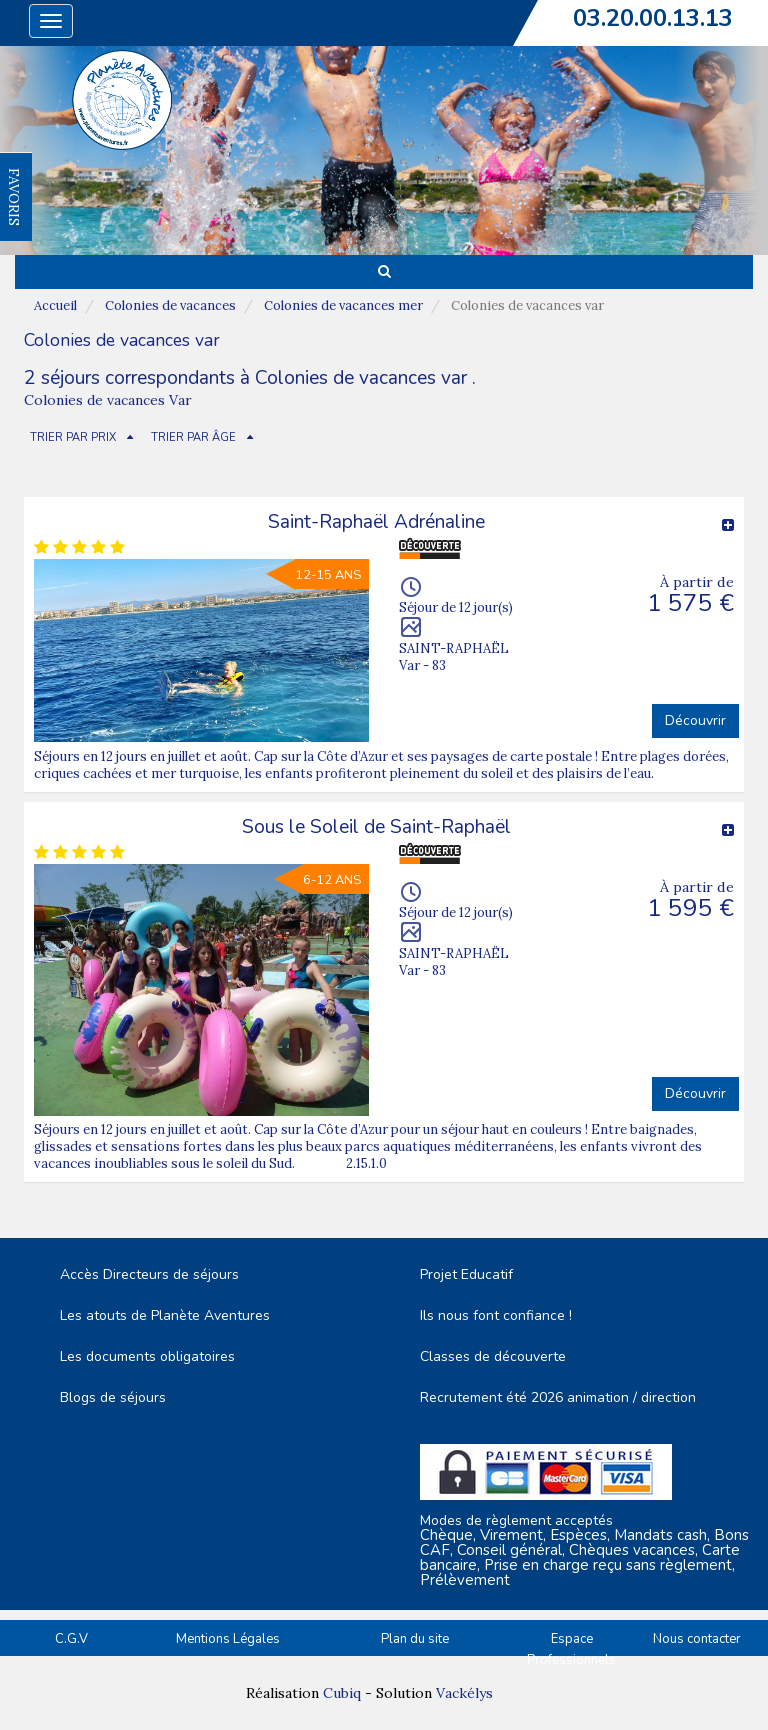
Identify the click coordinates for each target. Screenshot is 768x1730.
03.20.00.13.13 (653, 18)
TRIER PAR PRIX (73, 437)
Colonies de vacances (170, 305)
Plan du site (415, 1639)
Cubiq (342, 1693)
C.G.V (71, 1639)
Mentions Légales (228, 1639)
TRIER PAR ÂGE (193, 437)
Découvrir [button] (695, 720)
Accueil (55, 305)
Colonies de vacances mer (343, 305)
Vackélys (464, 1693)
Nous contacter (697, 1639)
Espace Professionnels (571, 1649)
